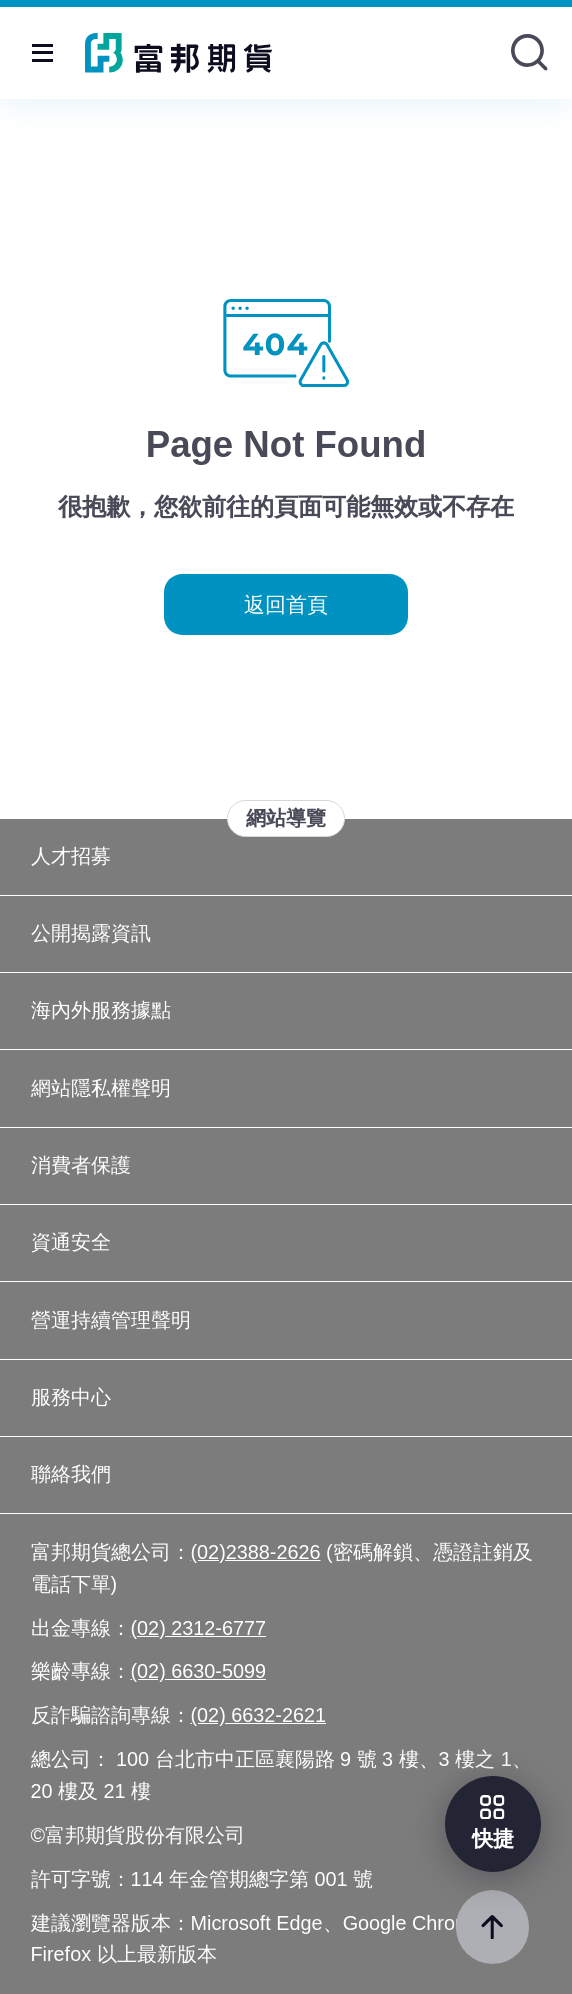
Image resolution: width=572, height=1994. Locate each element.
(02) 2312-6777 (199, 1628)
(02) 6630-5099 (199, 1671)
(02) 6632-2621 (259, 1715)
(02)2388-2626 (256, 1552)
